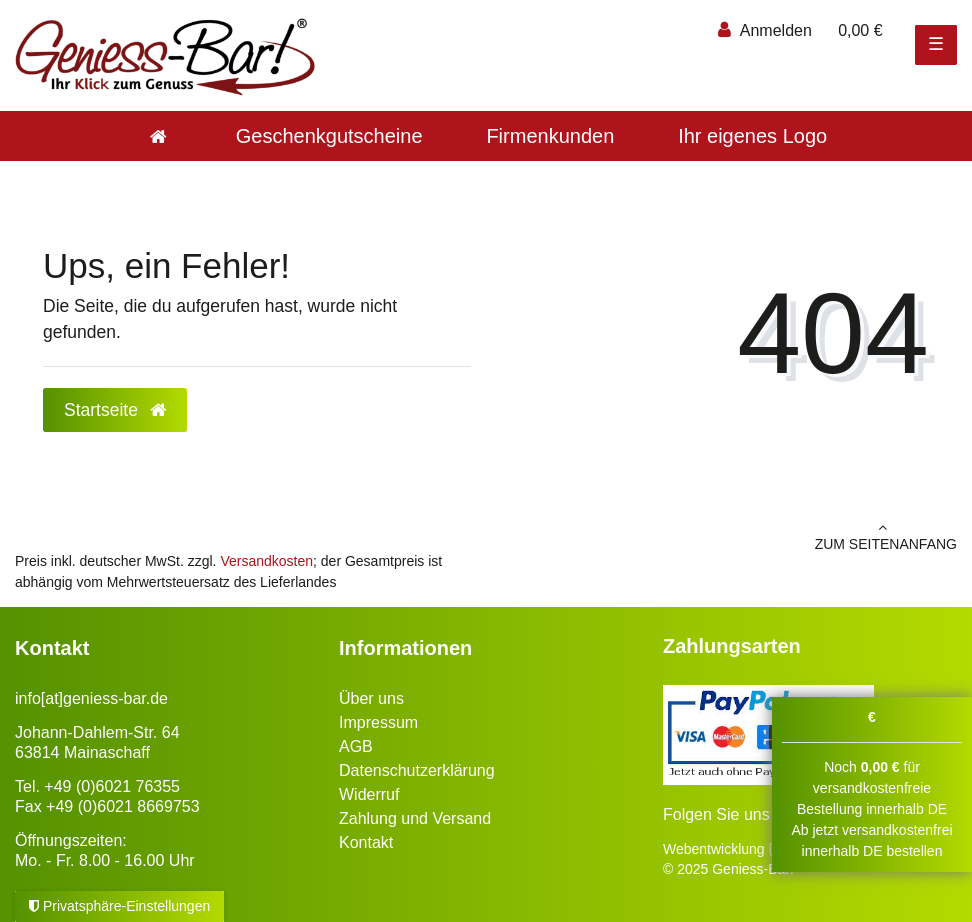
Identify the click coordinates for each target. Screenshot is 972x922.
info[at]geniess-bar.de (91, 698)
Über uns (371, 698)
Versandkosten (266, 561)
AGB (356, 746)
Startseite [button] (115, 410)
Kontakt (366, 842)
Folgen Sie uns (716, 814)
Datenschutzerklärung (417, 770)
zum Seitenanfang (729, 536)
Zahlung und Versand (415, 818)
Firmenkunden (550, 136)
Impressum (378, 722)
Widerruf (369, 794)
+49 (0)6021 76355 (112, 786)
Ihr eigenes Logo (752, 136)
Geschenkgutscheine (329, 136)
